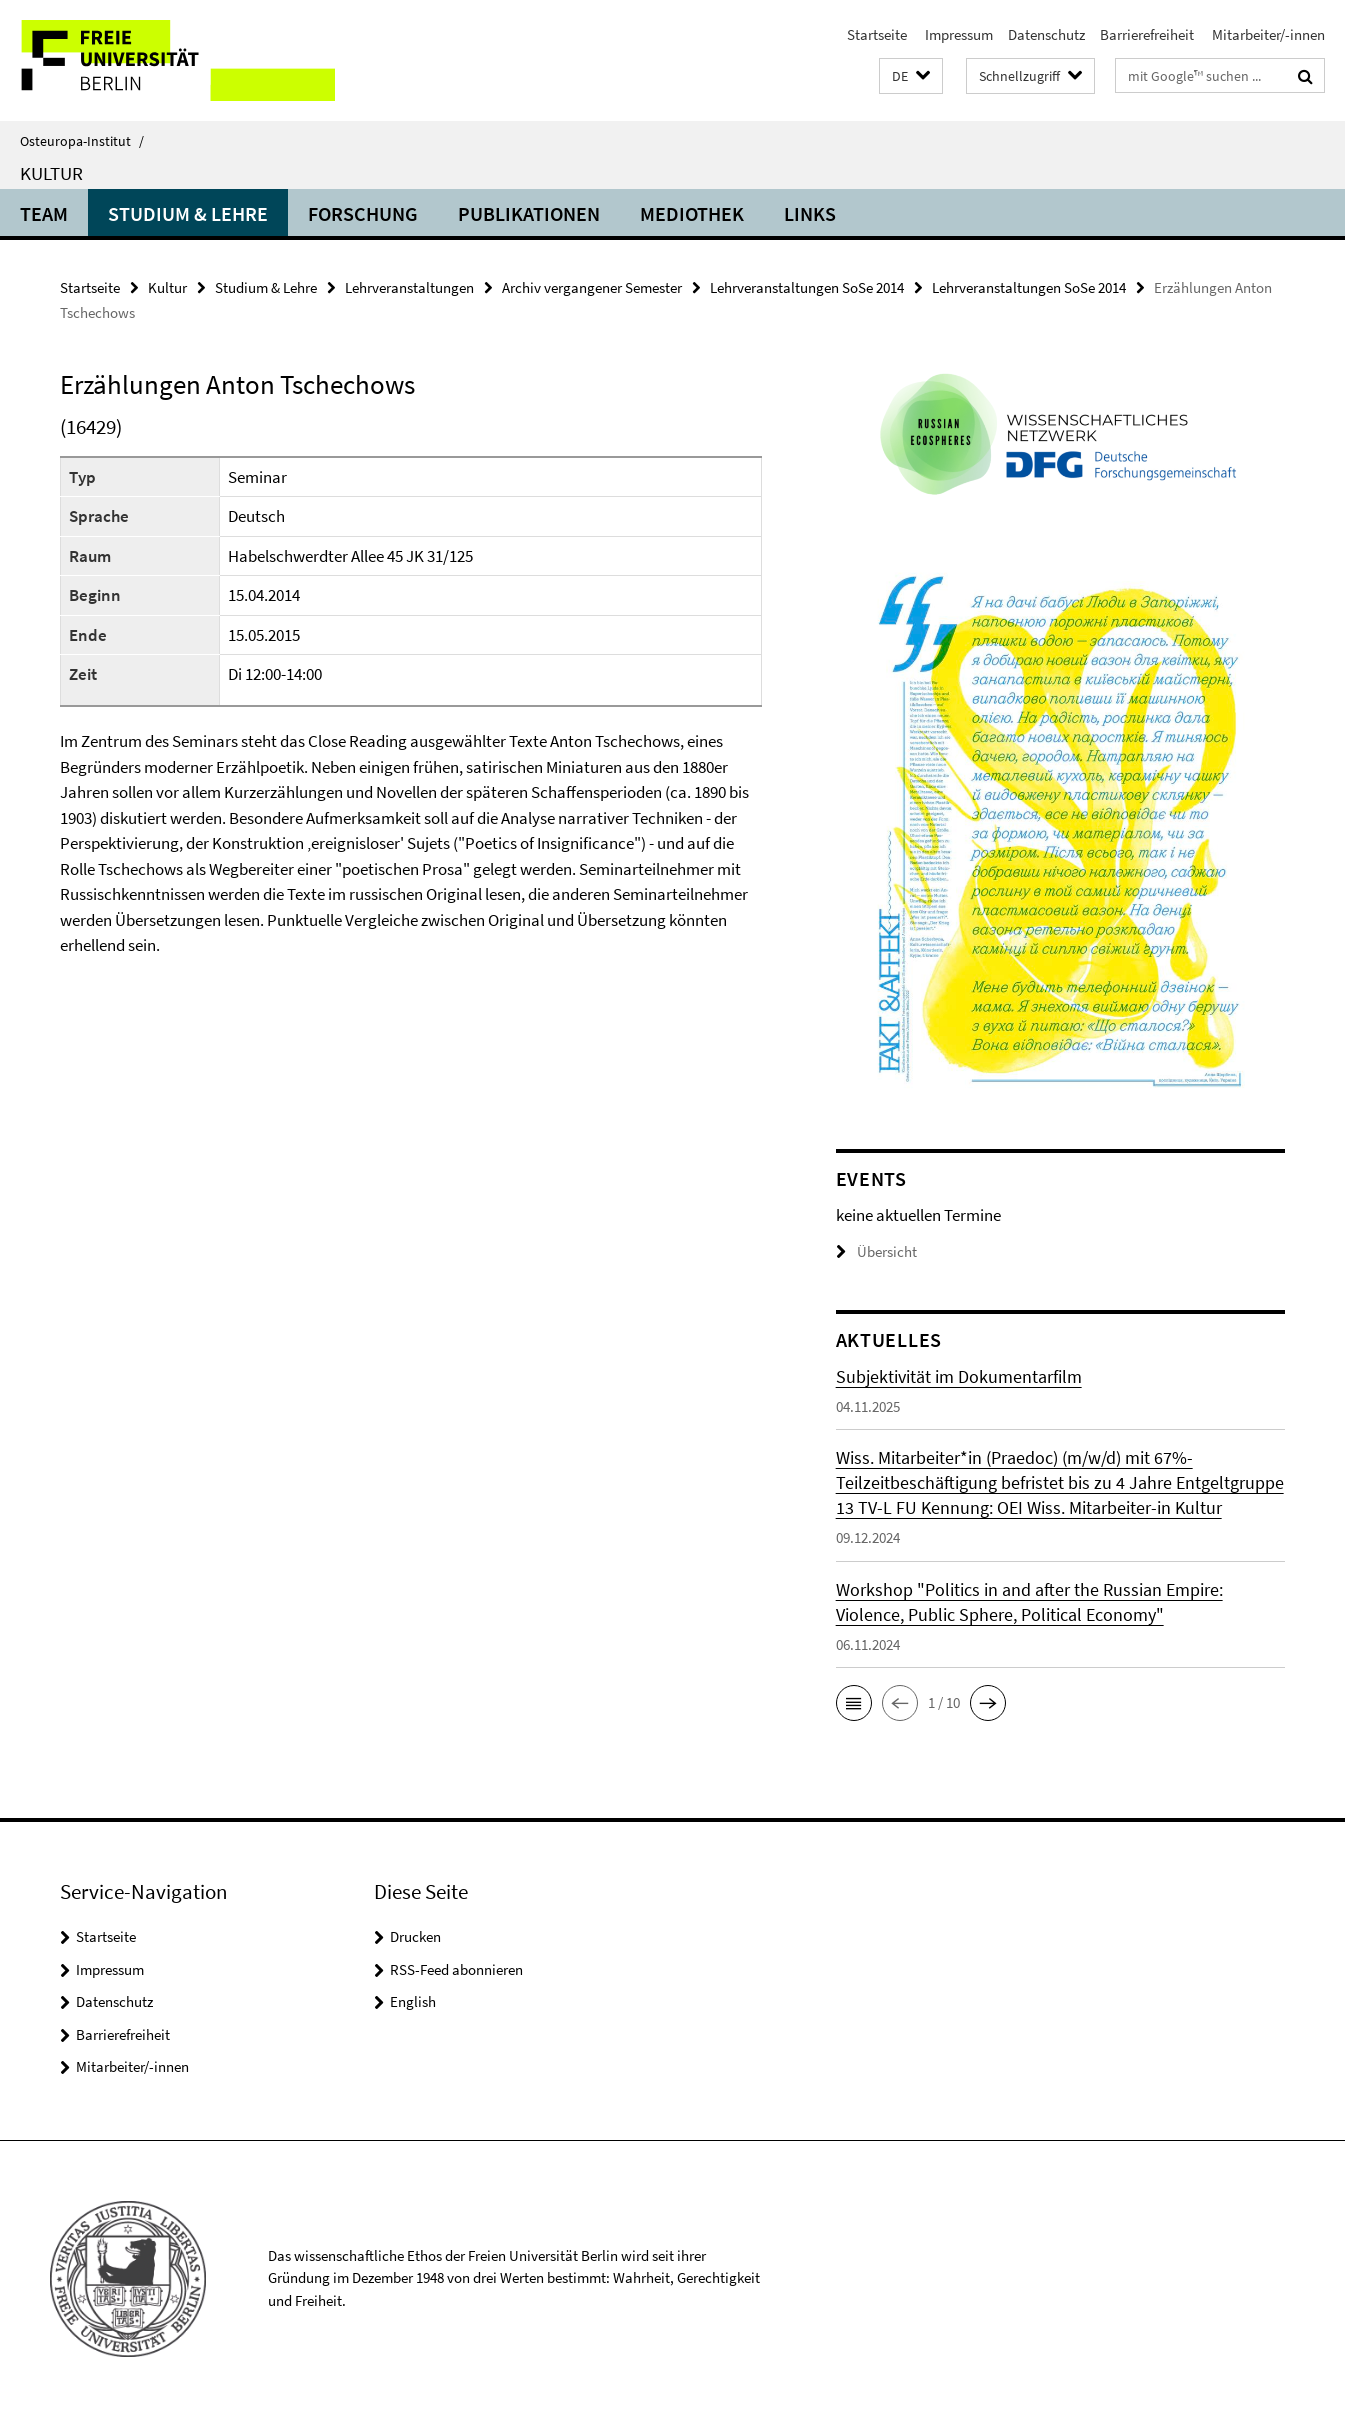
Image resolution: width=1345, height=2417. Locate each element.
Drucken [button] (415, 1936)
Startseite (877, 34)
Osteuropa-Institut (82, 141)
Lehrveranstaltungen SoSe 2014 (807, 287)
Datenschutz (1046, 34)
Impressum (957, 34)
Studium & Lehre (188, 213)
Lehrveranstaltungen (409, 287)
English (413, 2001)
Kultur (51, 173)
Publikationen (529, 213)
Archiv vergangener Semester (592, 287)
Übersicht (876, 1251)
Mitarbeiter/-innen (1267, 34)
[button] (911, 76)
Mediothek (692, 213)
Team (44, 213)
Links (810, 213)
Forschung (363, 213)
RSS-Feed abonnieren (456, 1969)
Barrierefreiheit (1147, 34)
